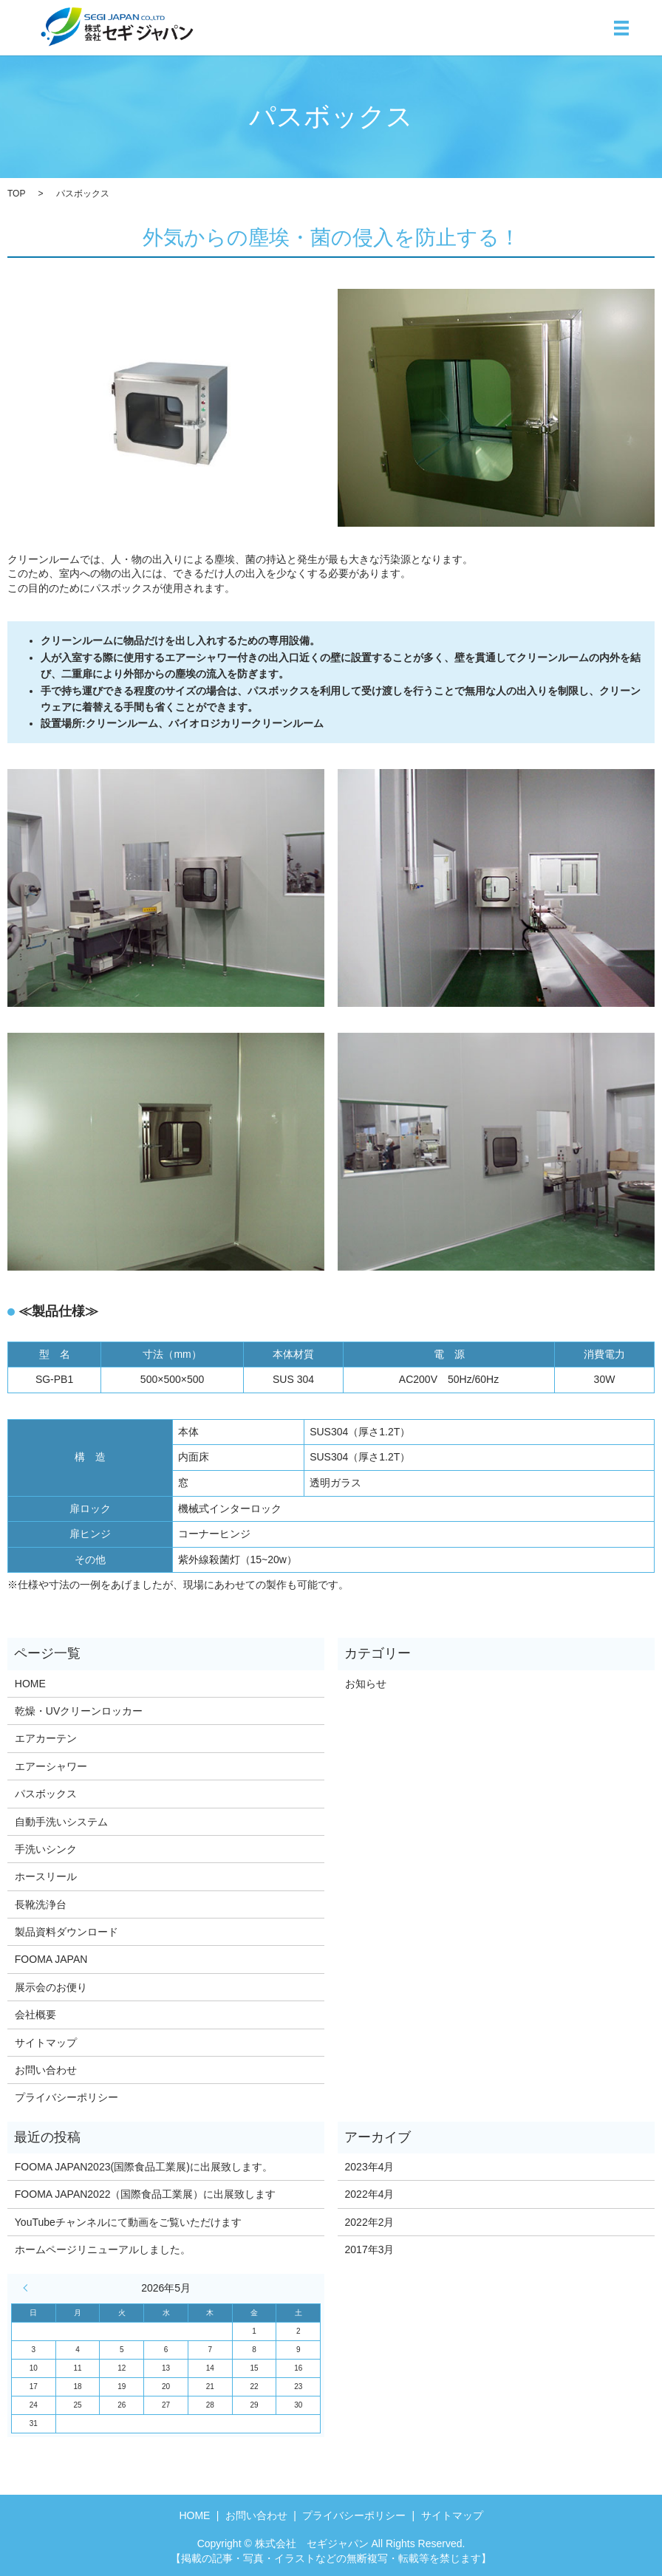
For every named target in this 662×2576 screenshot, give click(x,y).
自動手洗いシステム (61, 1822)
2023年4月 (370, 2167)
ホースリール (46, 1876)
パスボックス (46, 1794)
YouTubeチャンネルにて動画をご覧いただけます (128, 2222)
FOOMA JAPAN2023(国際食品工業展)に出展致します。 (144, 2167)
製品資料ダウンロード (66, 1932)
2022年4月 (370, 2194)
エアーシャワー (51, 1766)
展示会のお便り (51, 1987)
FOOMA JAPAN (51, 1959)
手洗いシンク (46, 1849)
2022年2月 (370, 2222)
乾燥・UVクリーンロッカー (79, 1711)
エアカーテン (46, 1738)
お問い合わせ (46, 2070)
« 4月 (28, 2288)
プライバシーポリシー (66, 2097)
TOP (16, 193)
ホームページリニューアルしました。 (103, 2249)
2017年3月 (370, 2249)
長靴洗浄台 (40, 1904)
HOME (30, 1684)
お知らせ (365, 1684)
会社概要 (35, 2014)
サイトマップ (46, 2043)
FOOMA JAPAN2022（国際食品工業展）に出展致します (145, 2194)
